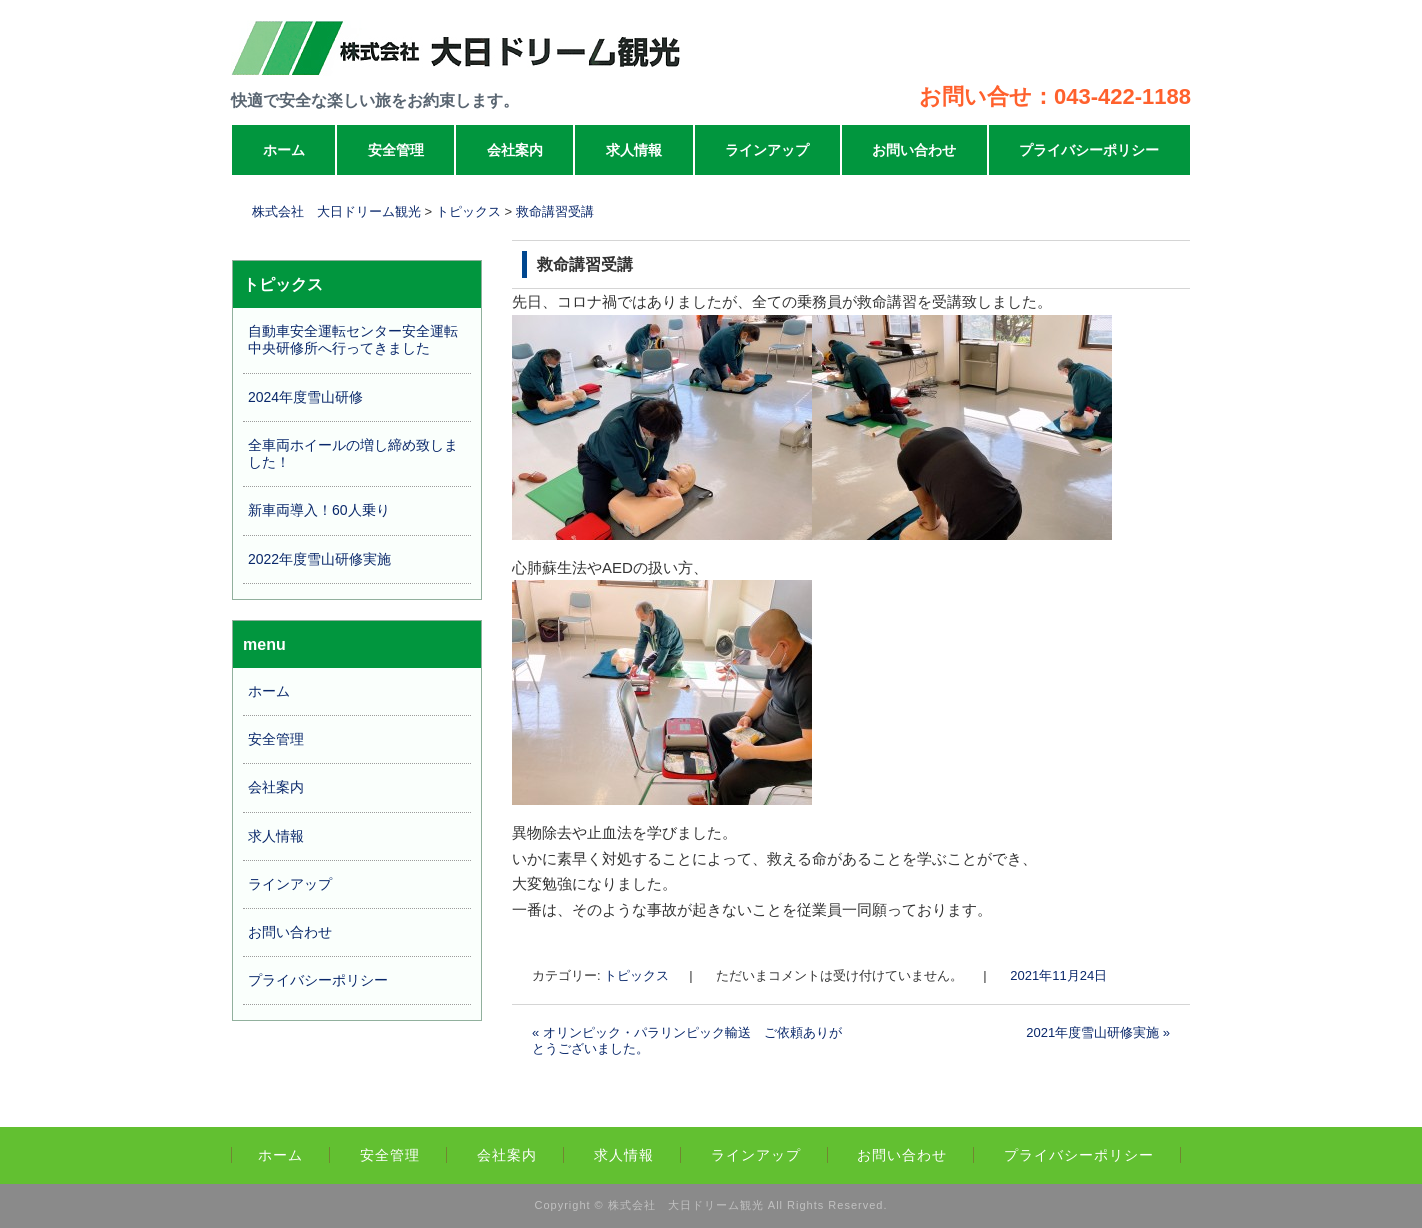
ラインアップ (767, 150)
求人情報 (634, 150)
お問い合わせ (914, 150)
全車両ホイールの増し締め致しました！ (353, 453)
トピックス (636, 975)
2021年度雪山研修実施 (1098, 1032)
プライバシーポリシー (1089, 150)
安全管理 (396, 150)
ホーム (284, 150)
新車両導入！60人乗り (319, 510)
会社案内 (515, 150)
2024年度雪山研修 (305, 397)
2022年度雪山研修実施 (319, 559)
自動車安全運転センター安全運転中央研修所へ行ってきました (353, 339)
